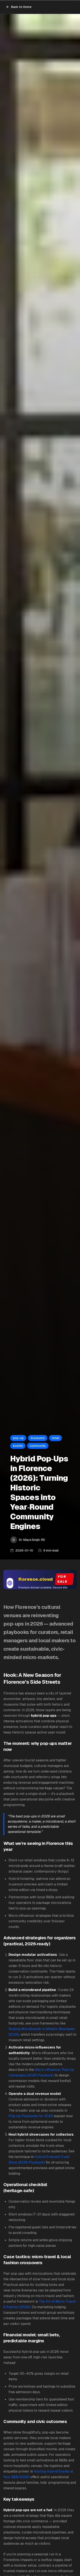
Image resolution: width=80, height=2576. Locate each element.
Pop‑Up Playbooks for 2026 (31, 2116)
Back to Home (19, 7)
